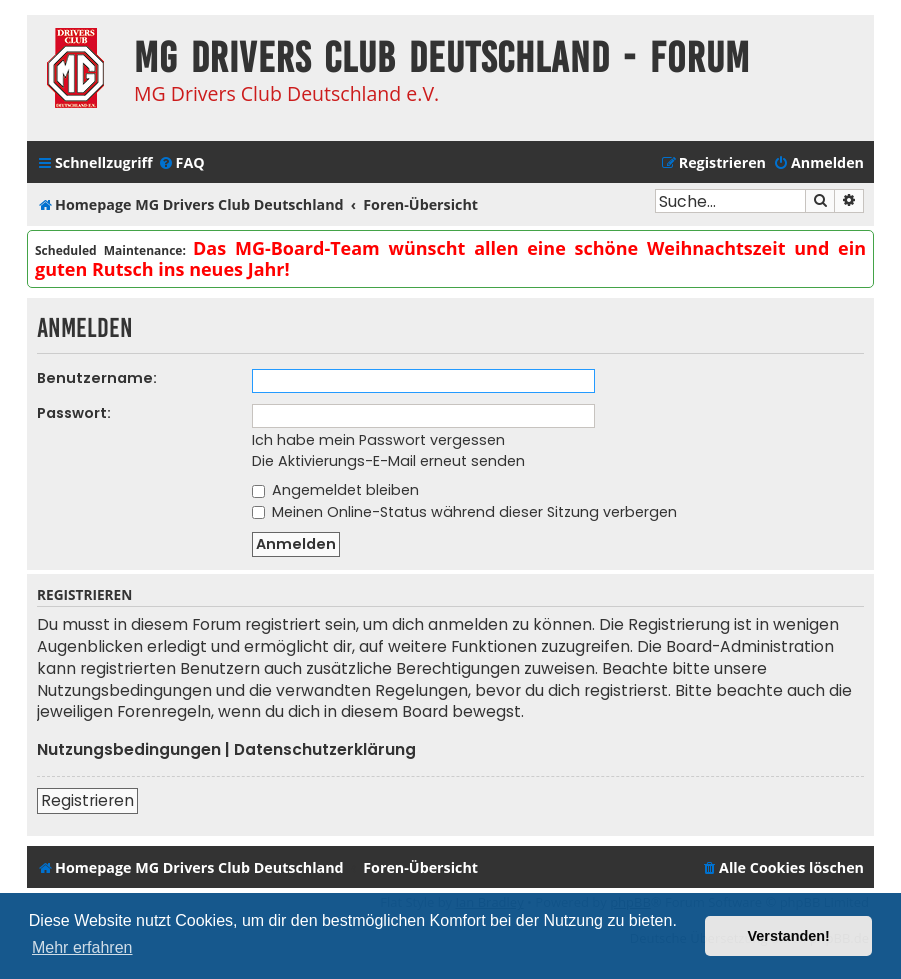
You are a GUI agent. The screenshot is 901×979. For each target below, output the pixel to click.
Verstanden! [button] (789, 936)
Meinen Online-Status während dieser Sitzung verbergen (464, 512)
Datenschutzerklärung (325, 749)
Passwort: (74, 413)
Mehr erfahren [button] (82, 947)
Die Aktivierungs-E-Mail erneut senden (388, 461)
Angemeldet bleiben (335, 490)
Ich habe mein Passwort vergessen (378, 440)
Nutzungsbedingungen (129, 749)
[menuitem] (181, 162)
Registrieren (87, 800)
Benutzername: (97, 378)
